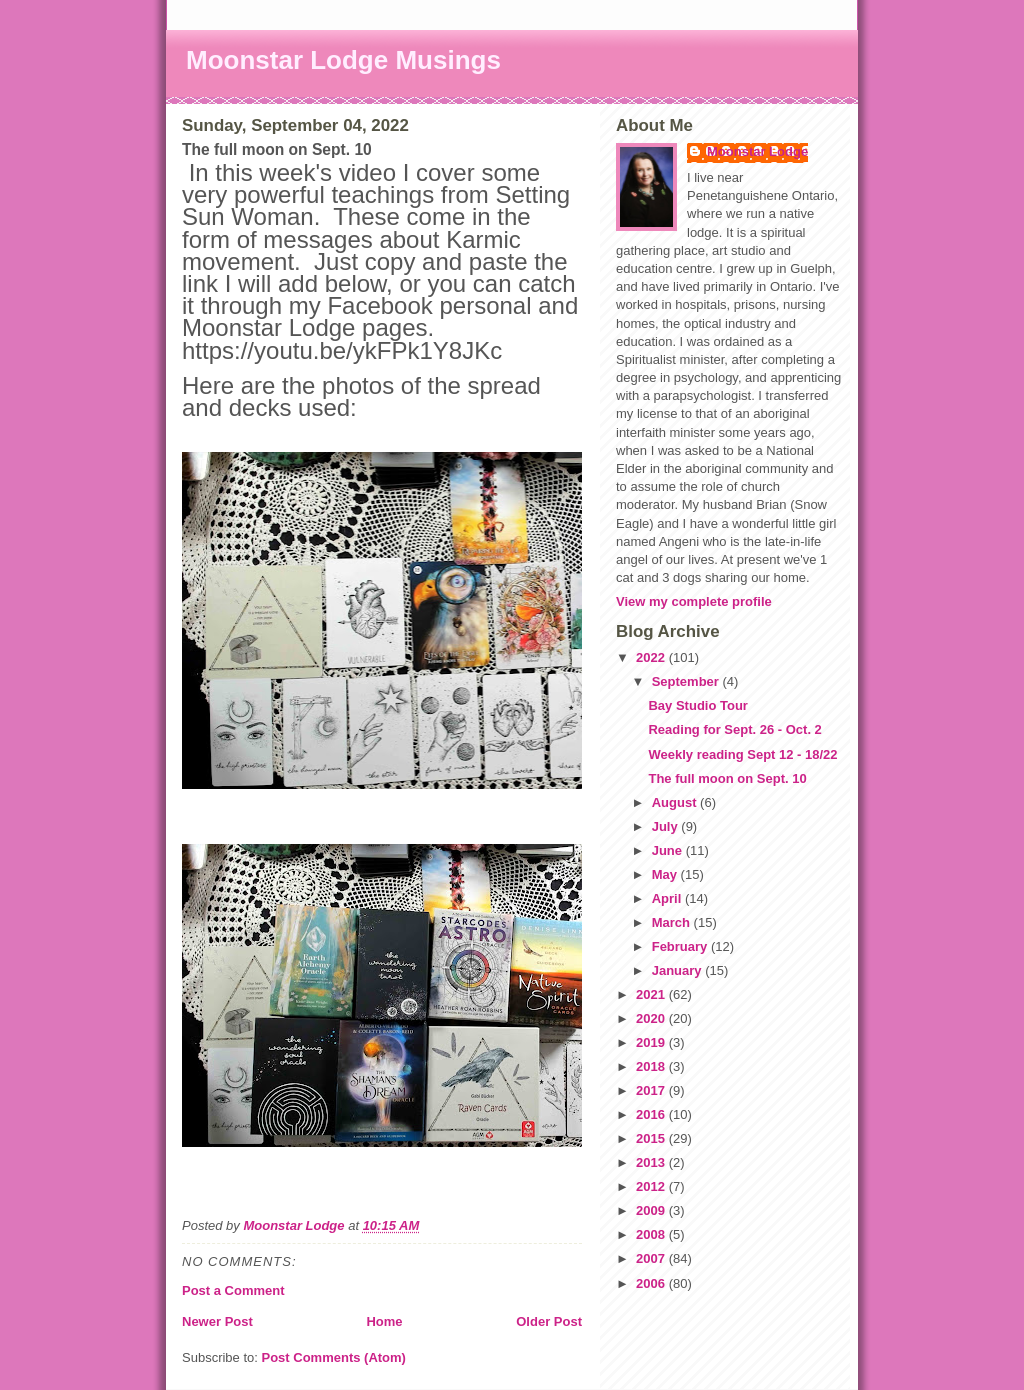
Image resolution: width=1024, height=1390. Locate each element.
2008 (652, 1234)
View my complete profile (694, 601)
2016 (652, 1114)
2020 (652, 1018)
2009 (652, 1210)
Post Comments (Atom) (334, 1357)
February (681, 946)
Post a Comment (233, 1290)
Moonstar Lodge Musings (343, 60)
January (678, 970)
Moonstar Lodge (757, 151)
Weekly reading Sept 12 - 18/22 (742, 754)
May (666, 874)
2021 (652, 994)
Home (384, 1321)
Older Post (549, 1321)
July (667, 826)
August (676, 802)
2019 (652, 1042)
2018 (652, 1066)
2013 (652, 1162)
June (669, 850)
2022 (652, 657)
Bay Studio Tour (697, 705)
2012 (652, 1186)
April (668, 898)
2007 (652, 1258)
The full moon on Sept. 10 (727, 778)
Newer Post (217, 1321)
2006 (652, 1283)
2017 (652, 1090)
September (687, 681)
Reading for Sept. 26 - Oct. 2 (734, 729)
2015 (652, 1138)
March (673, 922)
